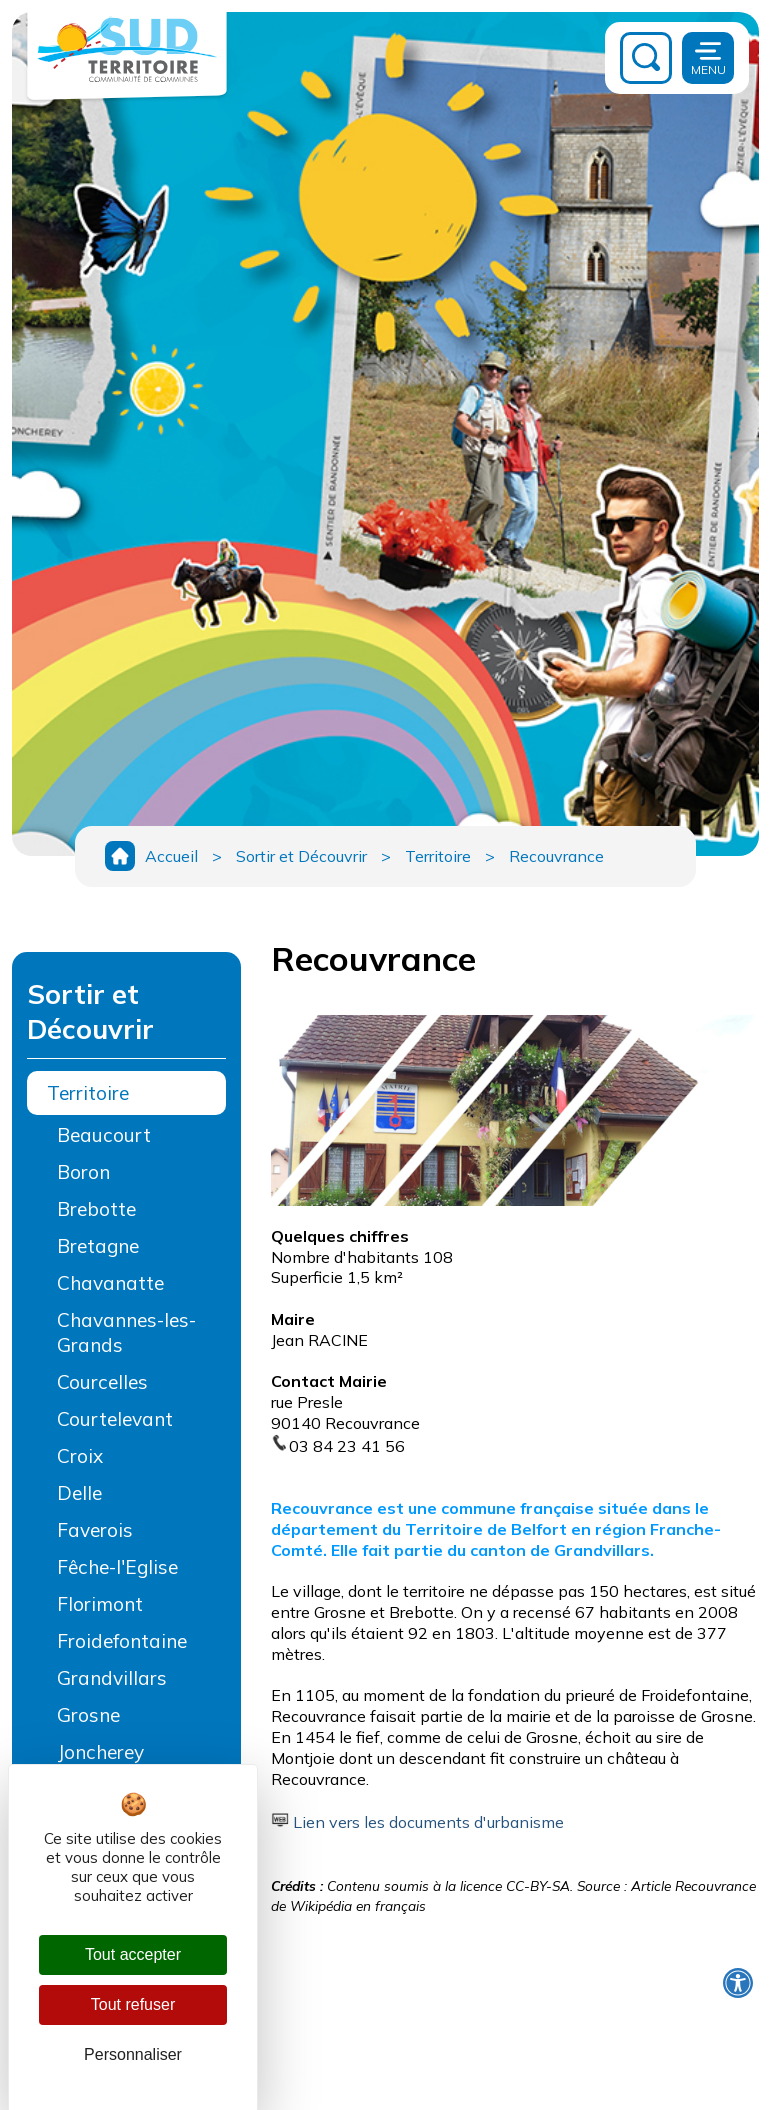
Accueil (171, 856)
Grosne (88, 1715)
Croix (80, 1456)
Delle (79, 1493)
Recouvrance (556, 856)
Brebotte (96, 1209)
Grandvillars (112, 1678)
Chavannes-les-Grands (126, 1332)
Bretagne (98, 1246)
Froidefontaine (122, 1641)
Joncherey (100, 1752)
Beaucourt (104, 1135)
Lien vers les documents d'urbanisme (428, 1822)
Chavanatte (110, 1283)
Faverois (95, 1530)
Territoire (438, 856)
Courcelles (102, 1382)
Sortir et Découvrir (301, 856)
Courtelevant (115, 1419)
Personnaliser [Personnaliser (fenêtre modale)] (133, 2054)
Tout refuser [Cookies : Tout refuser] (133, 2004)
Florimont (100, 1604)
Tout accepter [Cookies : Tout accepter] (133, 1954)
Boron (83, 1172)
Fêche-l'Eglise (117, 1567)
